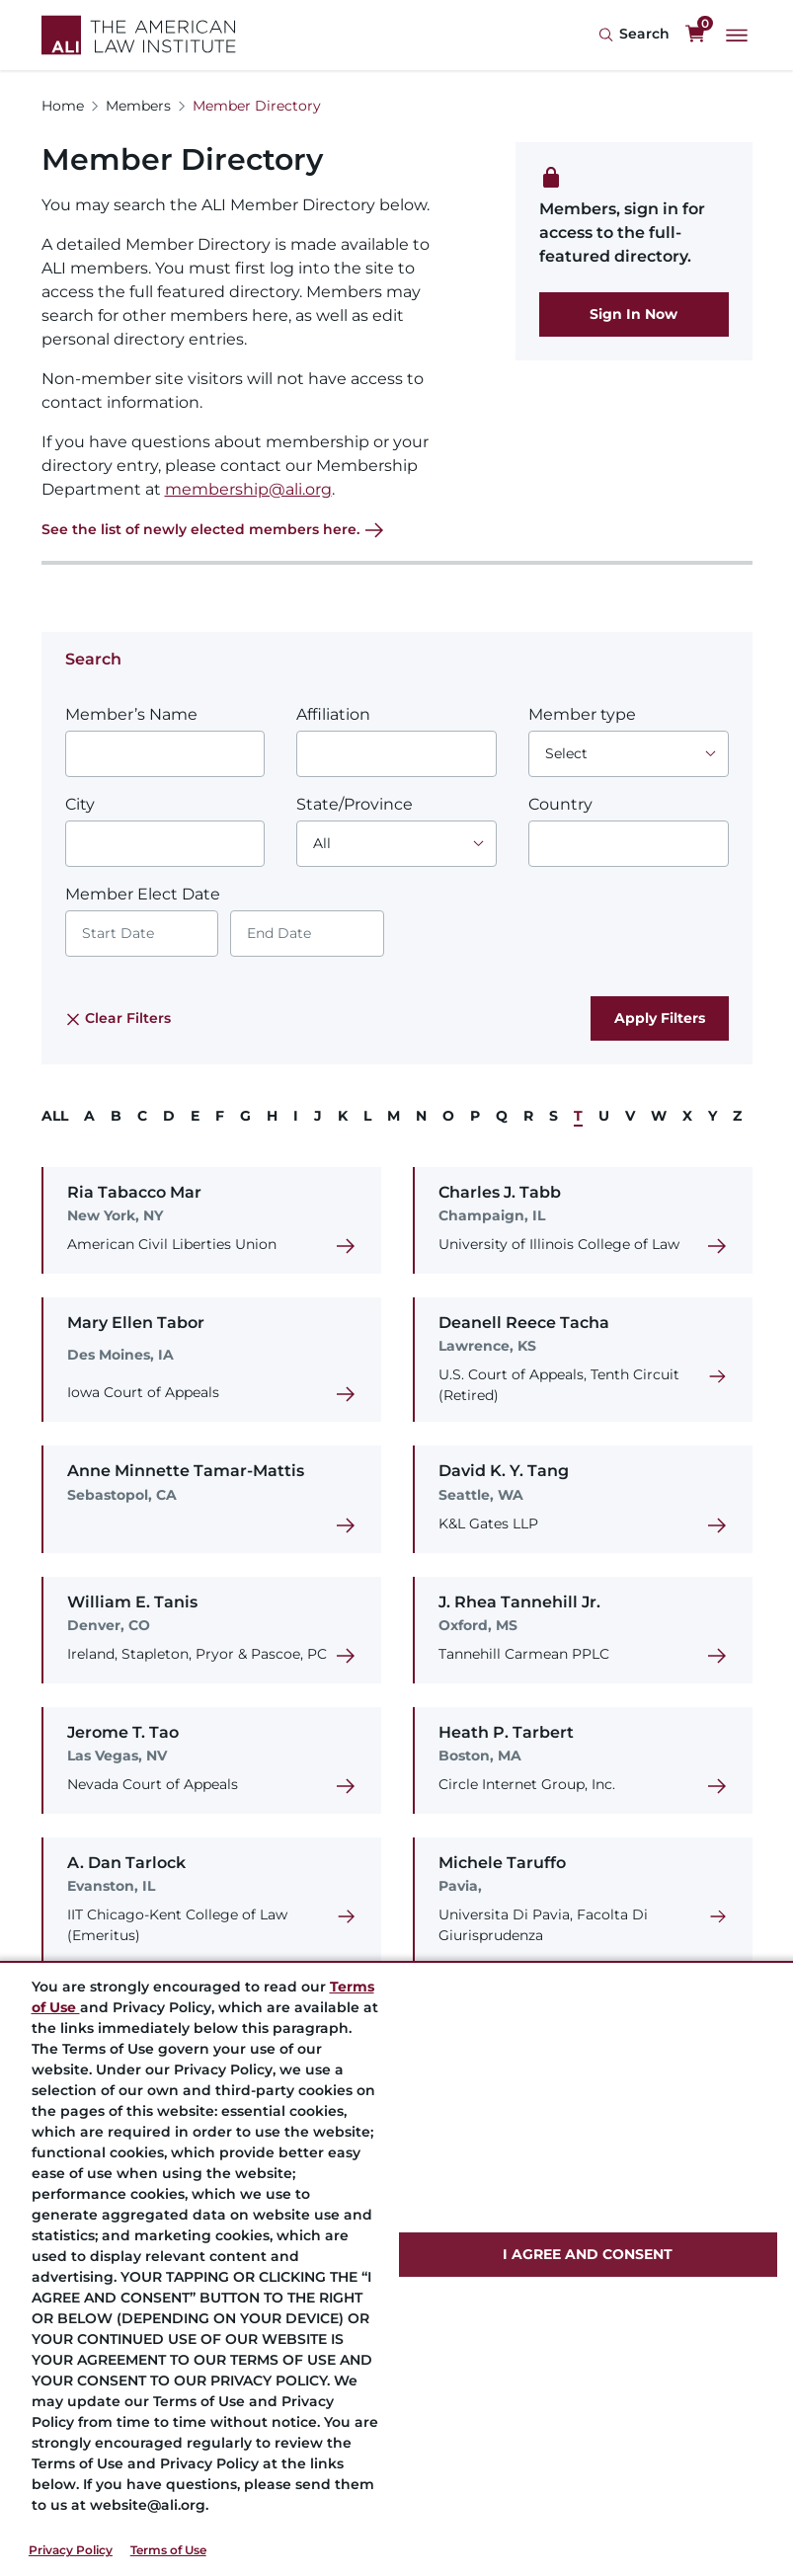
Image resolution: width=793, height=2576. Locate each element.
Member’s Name (131, 714)
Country (560, 804)
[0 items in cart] (695, 34)
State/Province (354, 804)
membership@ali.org (248, 489)
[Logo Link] (138, 35)
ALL (54, 1116)
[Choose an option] (628, 754)
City (80, 804)
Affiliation (333, 714)
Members (138, 106)
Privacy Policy (71, 2549)
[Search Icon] (634, 35)
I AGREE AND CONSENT (588, 2254)
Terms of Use (168, 2549)
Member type (582, 714)
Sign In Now (633, 314)
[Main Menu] (737, 35)
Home (62, 106)
